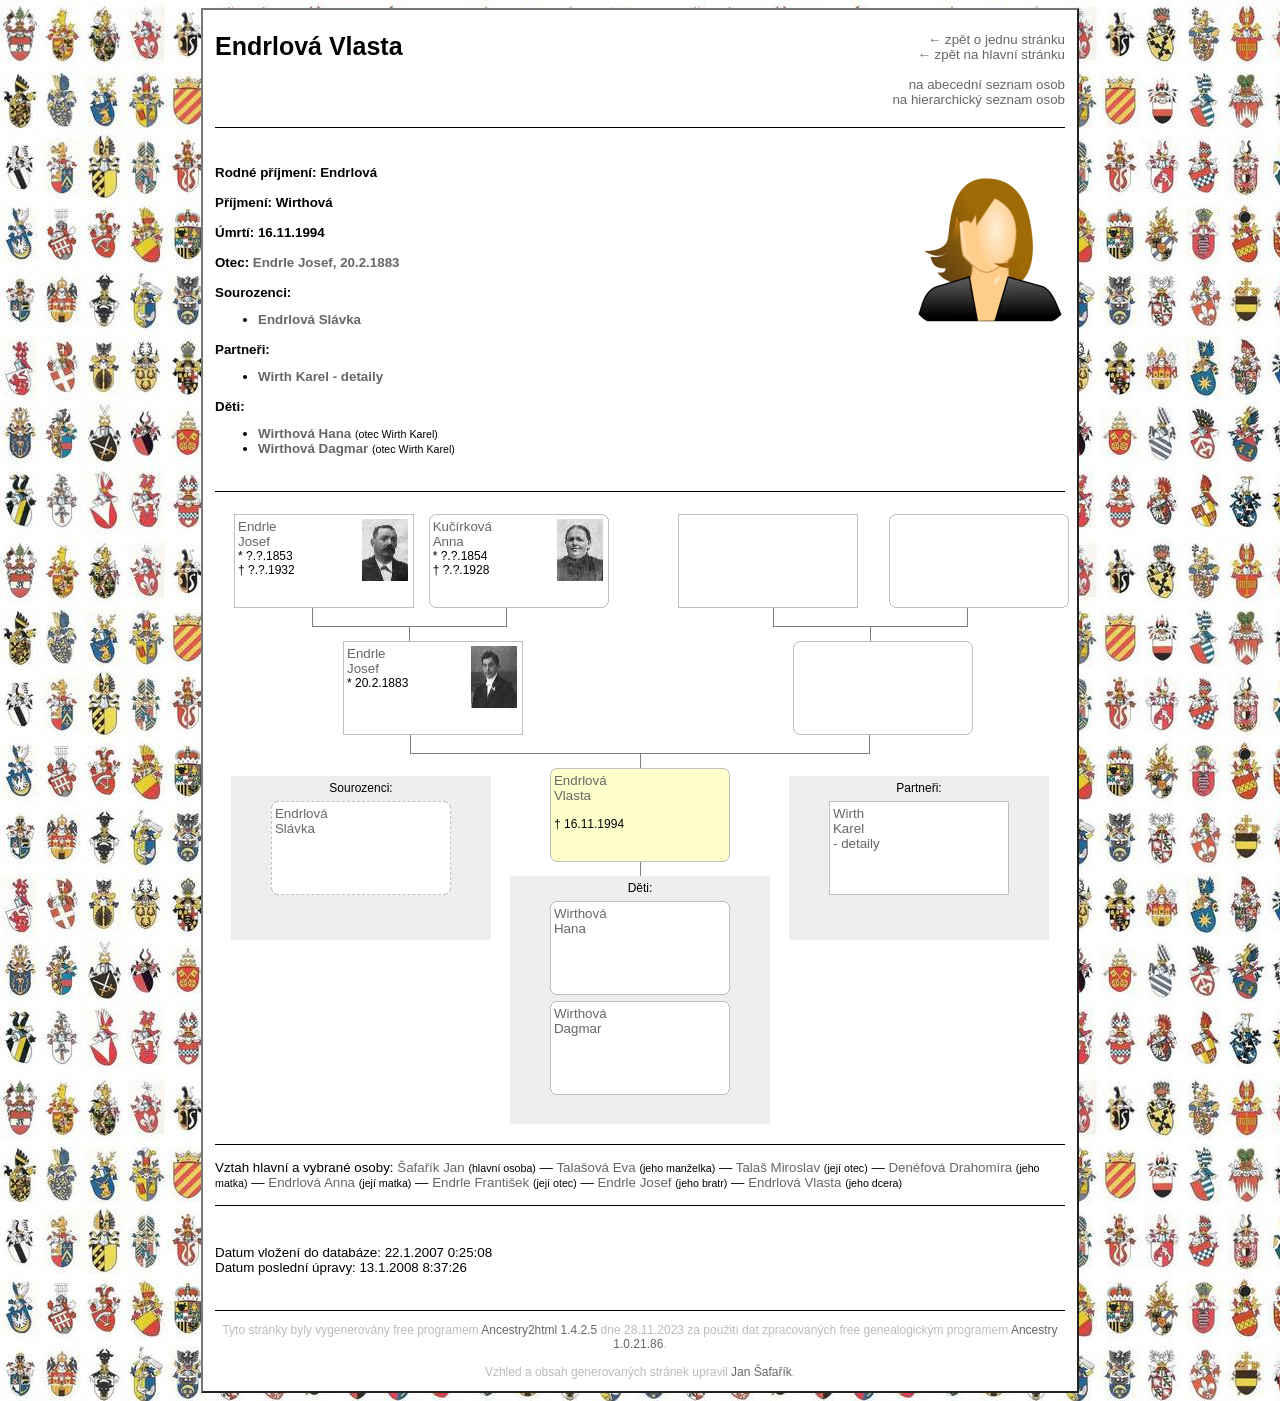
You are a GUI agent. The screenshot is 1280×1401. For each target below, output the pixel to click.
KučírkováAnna (462, 534)
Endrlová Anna (311, 1182)
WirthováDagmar (580, 1021)
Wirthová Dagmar (313, 448)
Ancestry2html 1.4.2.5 (539, 1330)
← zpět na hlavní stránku (991, 54)
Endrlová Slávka (309, 319)
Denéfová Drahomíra (950, 1167)
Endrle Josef (634, 1182)
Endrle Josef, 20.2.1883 (326, 262)
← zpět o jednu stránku (996, 39)
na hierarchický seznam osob (978, 99)
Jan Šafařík (761, 1372)
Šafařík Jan (430, 1167)
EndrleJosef (257, 534)
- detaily (358, 376)
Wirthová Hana (304, 433)
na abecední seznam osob (987, 84)
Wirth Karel (293, 376)
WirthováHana (580, 921)
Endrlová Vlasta (794, 1182)
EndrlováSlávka (301, 821)
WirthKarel (848, 821)
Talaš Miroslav (778, 1167)
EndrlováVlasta (580, 788)
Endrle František (480, 1182)
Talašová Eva (595, 1167)
